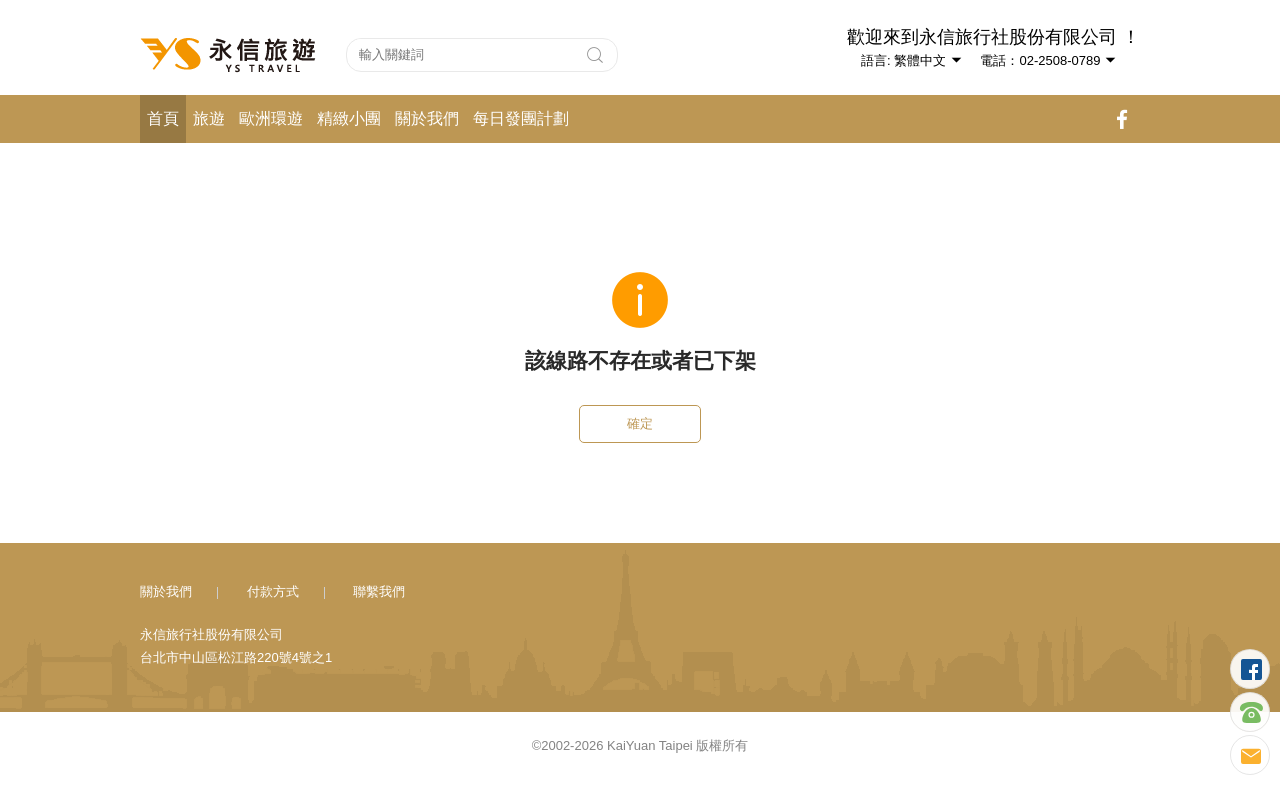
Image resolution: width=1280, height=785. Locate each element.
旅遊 (209, 118)
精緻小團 (349, 118)
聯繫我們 (379, 591)
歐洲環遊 (271, 118)
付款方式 (273, 591)
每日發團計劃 (521, 118)
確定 (640, 423)
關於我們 (427, 118)
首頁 (163, 118)
